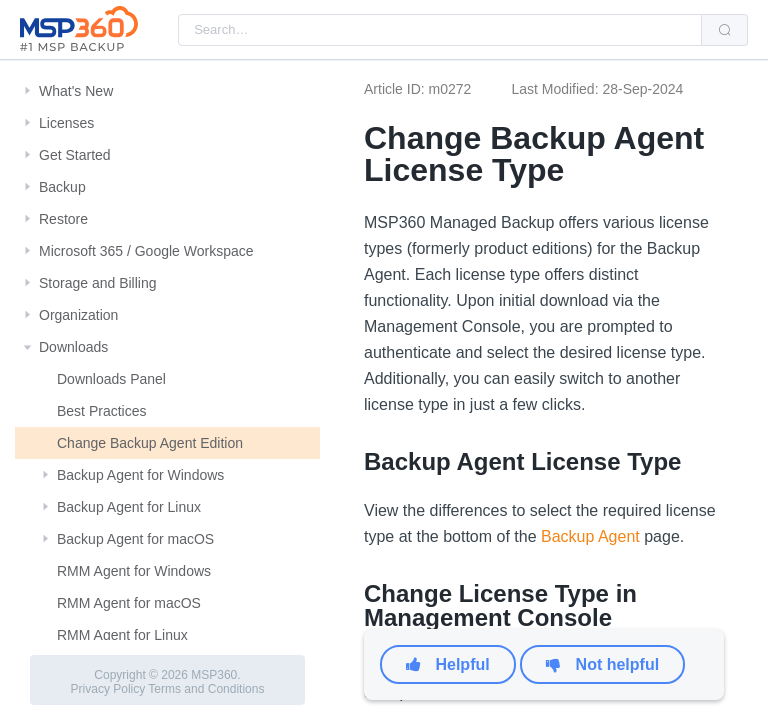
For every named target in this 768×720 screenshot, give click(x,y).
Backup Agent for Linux (129, 507)
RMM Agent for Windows (134, 571)
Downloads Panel (111, 379)
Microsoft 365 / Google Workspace (146, 251)
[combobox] (440, 30)
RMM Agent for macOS (129, 603)
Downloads (73, 347)
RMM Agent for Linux (122, 635)
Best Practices (101, 411)
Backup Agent (590, 536)
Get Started (75, 155)
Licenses (66, 123)
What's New (76, 91)
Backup (62, 187)
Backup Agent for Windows (140, 475)
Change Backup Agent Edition (150, 443)
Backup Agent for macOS (135, 539)
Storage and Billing (98, 283)
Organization (78, 315)
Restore (63, 219)
